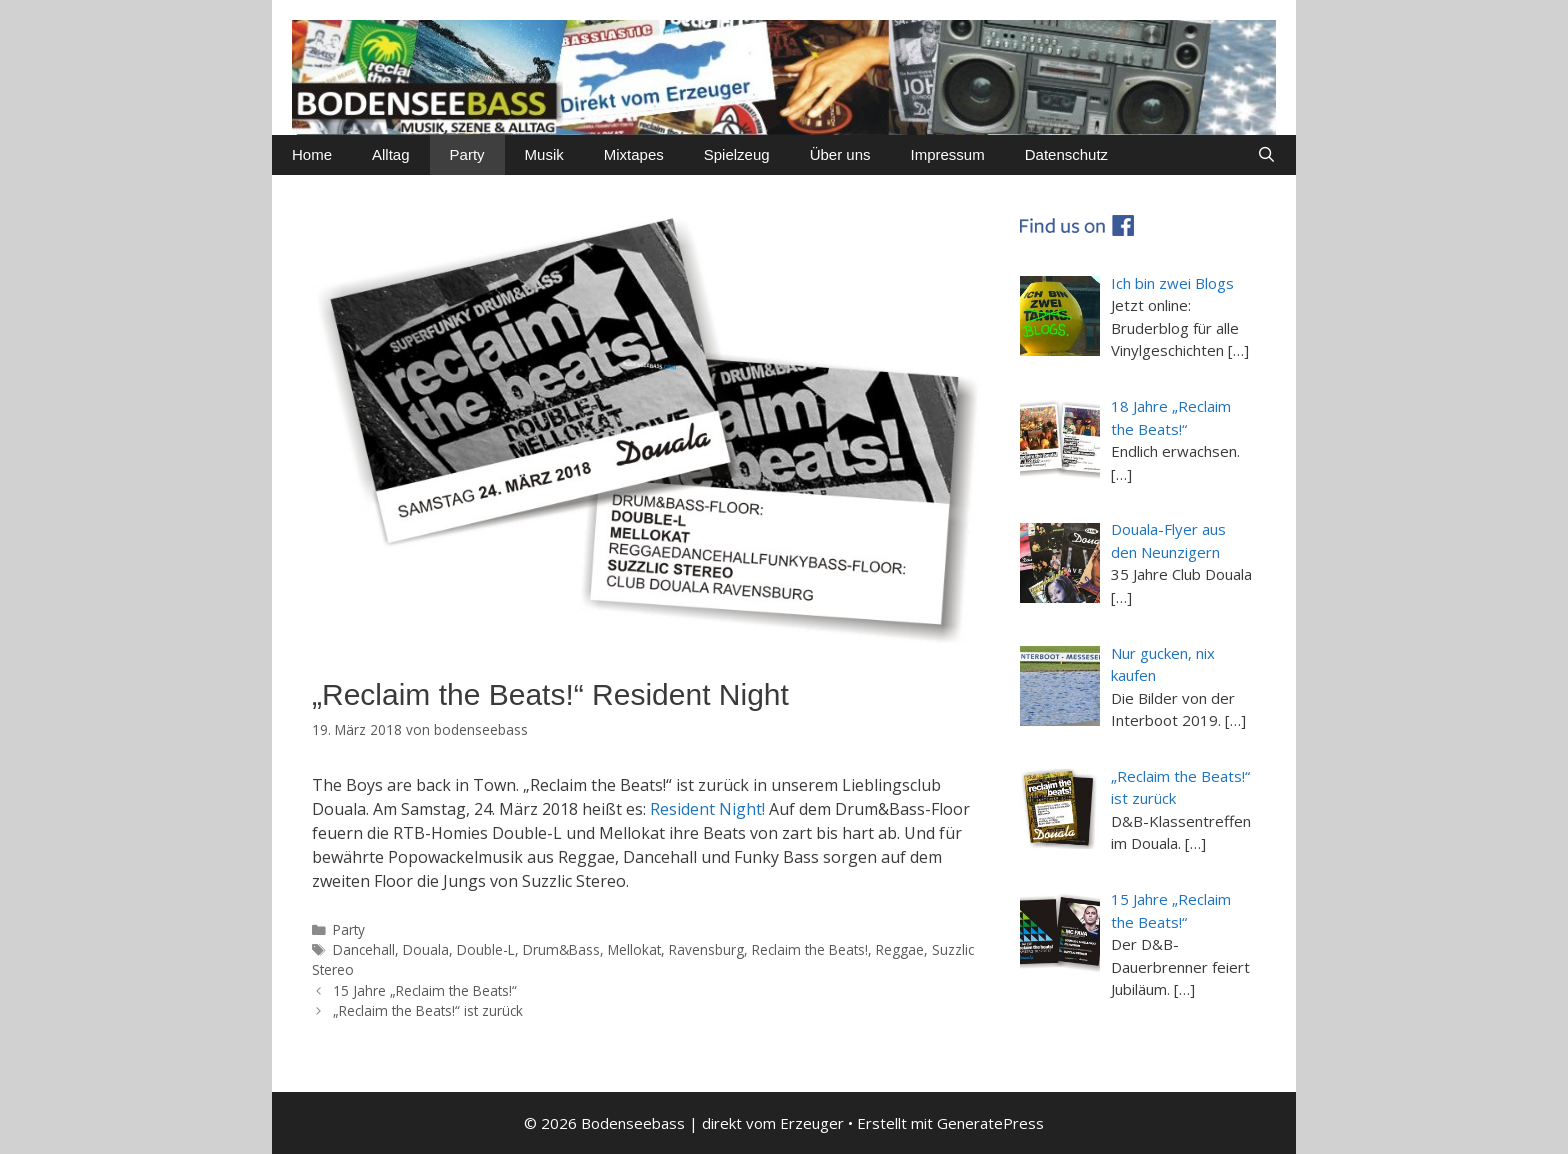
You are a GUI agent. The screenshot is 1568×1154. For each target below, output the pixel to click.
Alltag (391, 154)
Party (467, 154)
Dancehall (364, 949)
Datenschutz (1066, 154)
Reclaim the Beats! (810, 949)
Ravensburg (706, 949)
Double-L (486, 949)
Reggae (900, 949)
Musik (544, 154)
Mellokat (634, 949)
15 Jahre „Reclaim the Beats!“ (425, 990)
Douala (426, 949)
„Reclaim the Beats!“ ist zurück (428, 1010)
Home (312, 154)
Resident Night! (707, 809)
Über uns (840, 154)
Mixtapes (634, 154)
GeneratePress (990, 1123)
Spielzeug (737, 154)
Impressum (948, 154)
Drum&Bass (561, 949)
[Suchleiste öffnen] (1266, 155)
